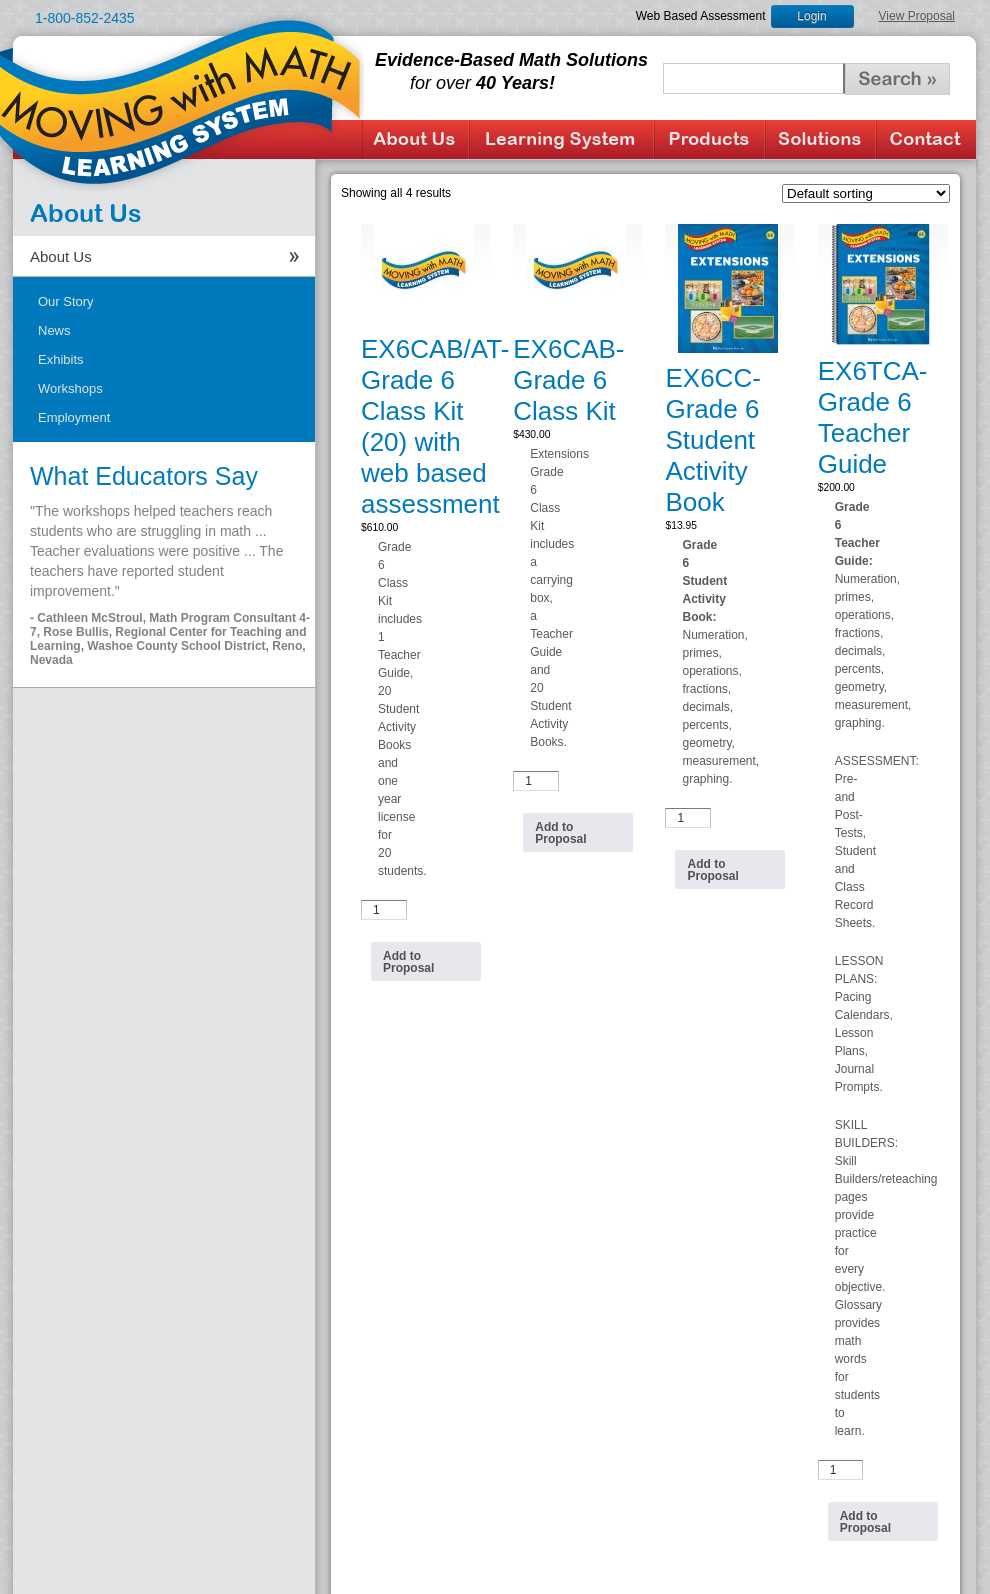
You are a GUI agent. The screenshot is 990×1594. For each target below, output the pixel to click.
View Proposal (917, 16)
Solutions (820, 139)
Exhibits (61, 359)
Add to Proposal (408, 962)
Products (709, 139)
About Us (415, 139)
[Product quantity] (384, 910)
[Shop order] (866, 193)
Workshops (70, 388)
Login (811, 16)
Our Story (66, 301)
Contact (926, 139)
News (54, 330)
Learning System (561, 139)
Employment (74, 417)
